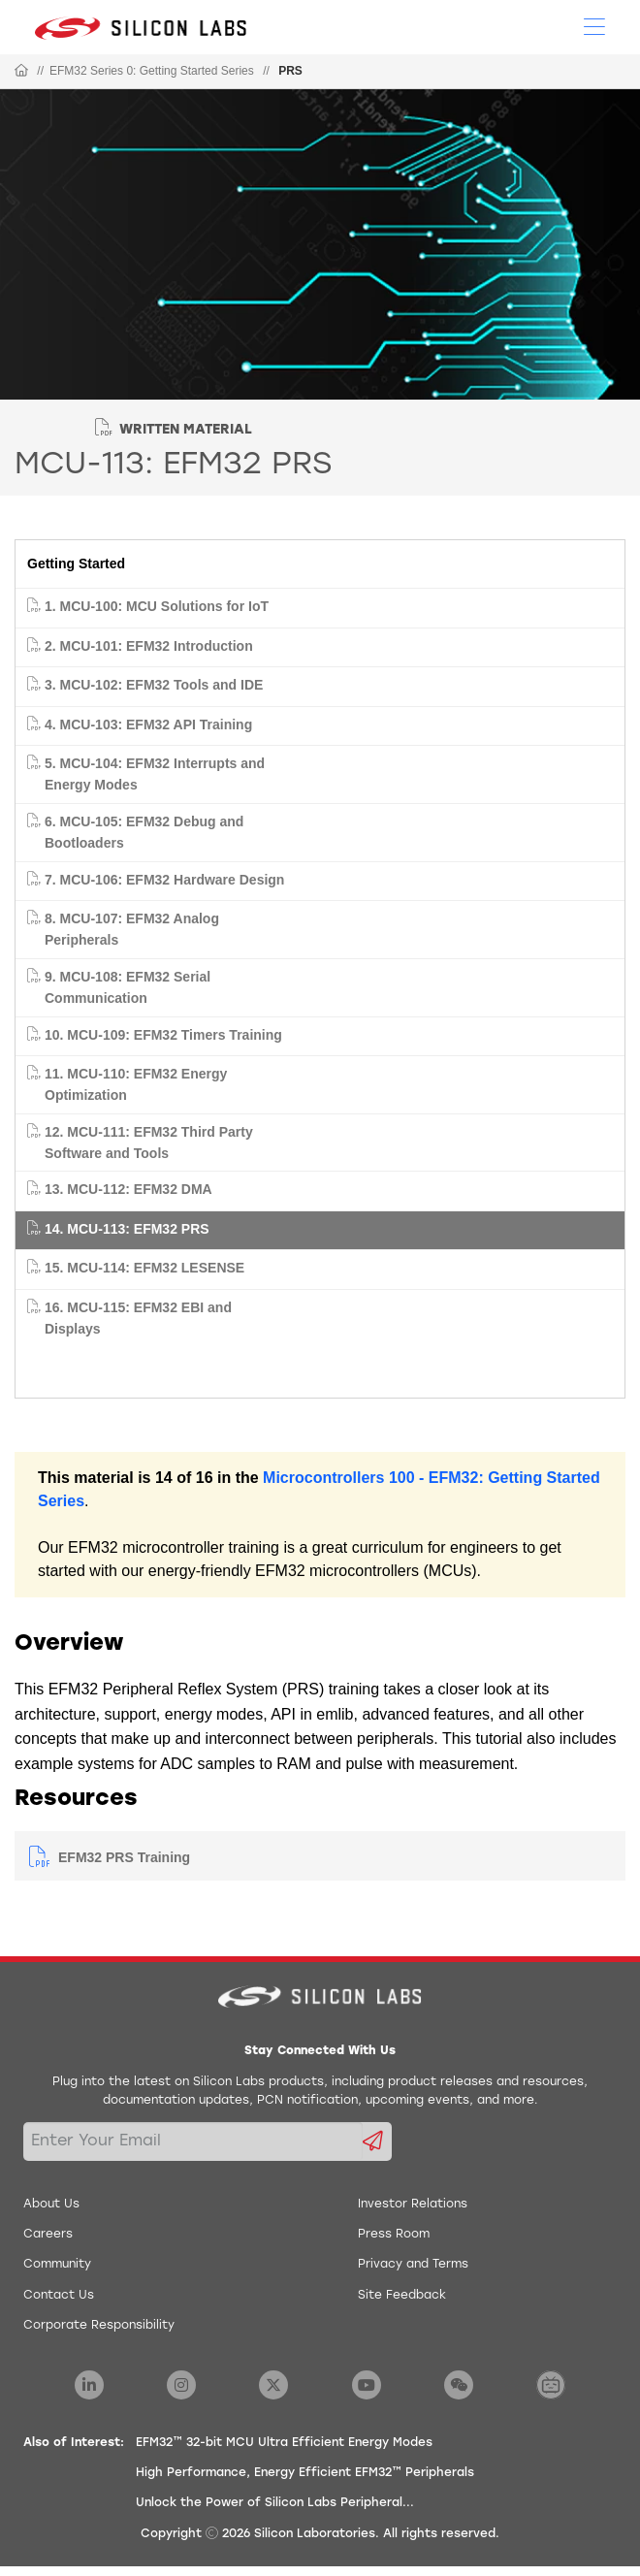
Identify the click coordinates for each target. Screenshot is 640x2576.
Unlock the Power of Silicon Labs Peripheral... (275, 2503)
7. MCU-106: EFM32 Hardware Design (164, 879)
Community (57, 2264)
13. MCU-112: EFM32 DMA (128, 1189)
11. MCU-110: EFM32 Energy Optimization (136, 1084)
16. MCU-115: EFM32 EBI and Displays (138, 1318)
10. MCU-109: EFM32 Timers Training (163, 1035)
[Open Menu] (594, 25)
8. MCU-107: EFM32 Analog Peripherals (132, 929)
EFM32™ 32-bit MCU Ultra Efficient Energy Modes (284, 2443)
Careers (48, 2234)
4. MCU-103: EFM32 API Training (148, 724)
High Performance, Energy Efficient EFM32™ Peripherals (305, 2473)
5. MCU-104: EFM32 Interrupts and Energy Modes (155, 774)
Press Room (394, 2234)
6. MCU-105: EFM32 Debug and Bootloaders (144, 832)
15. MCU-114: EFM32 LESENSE (144, 1267)
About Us (51, 2204)
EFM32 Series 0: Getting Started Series (151, 71)
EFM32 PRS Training (124, 1857)
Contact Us (58, 2296)
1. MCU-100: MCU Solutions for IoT (157, 606)
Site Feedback (402, 2296)
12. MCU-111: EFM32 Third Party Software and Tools (149, 1142)
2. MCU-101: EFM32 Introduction (149, 646)
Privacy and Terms (413, 2264)
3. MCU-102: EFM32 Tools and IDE (154, 684)
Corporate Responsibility (99, 2326)
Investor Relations (412, 2204)
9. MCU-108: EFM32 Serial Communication (127, 987)
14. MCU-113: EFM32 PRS (127, 1229)
